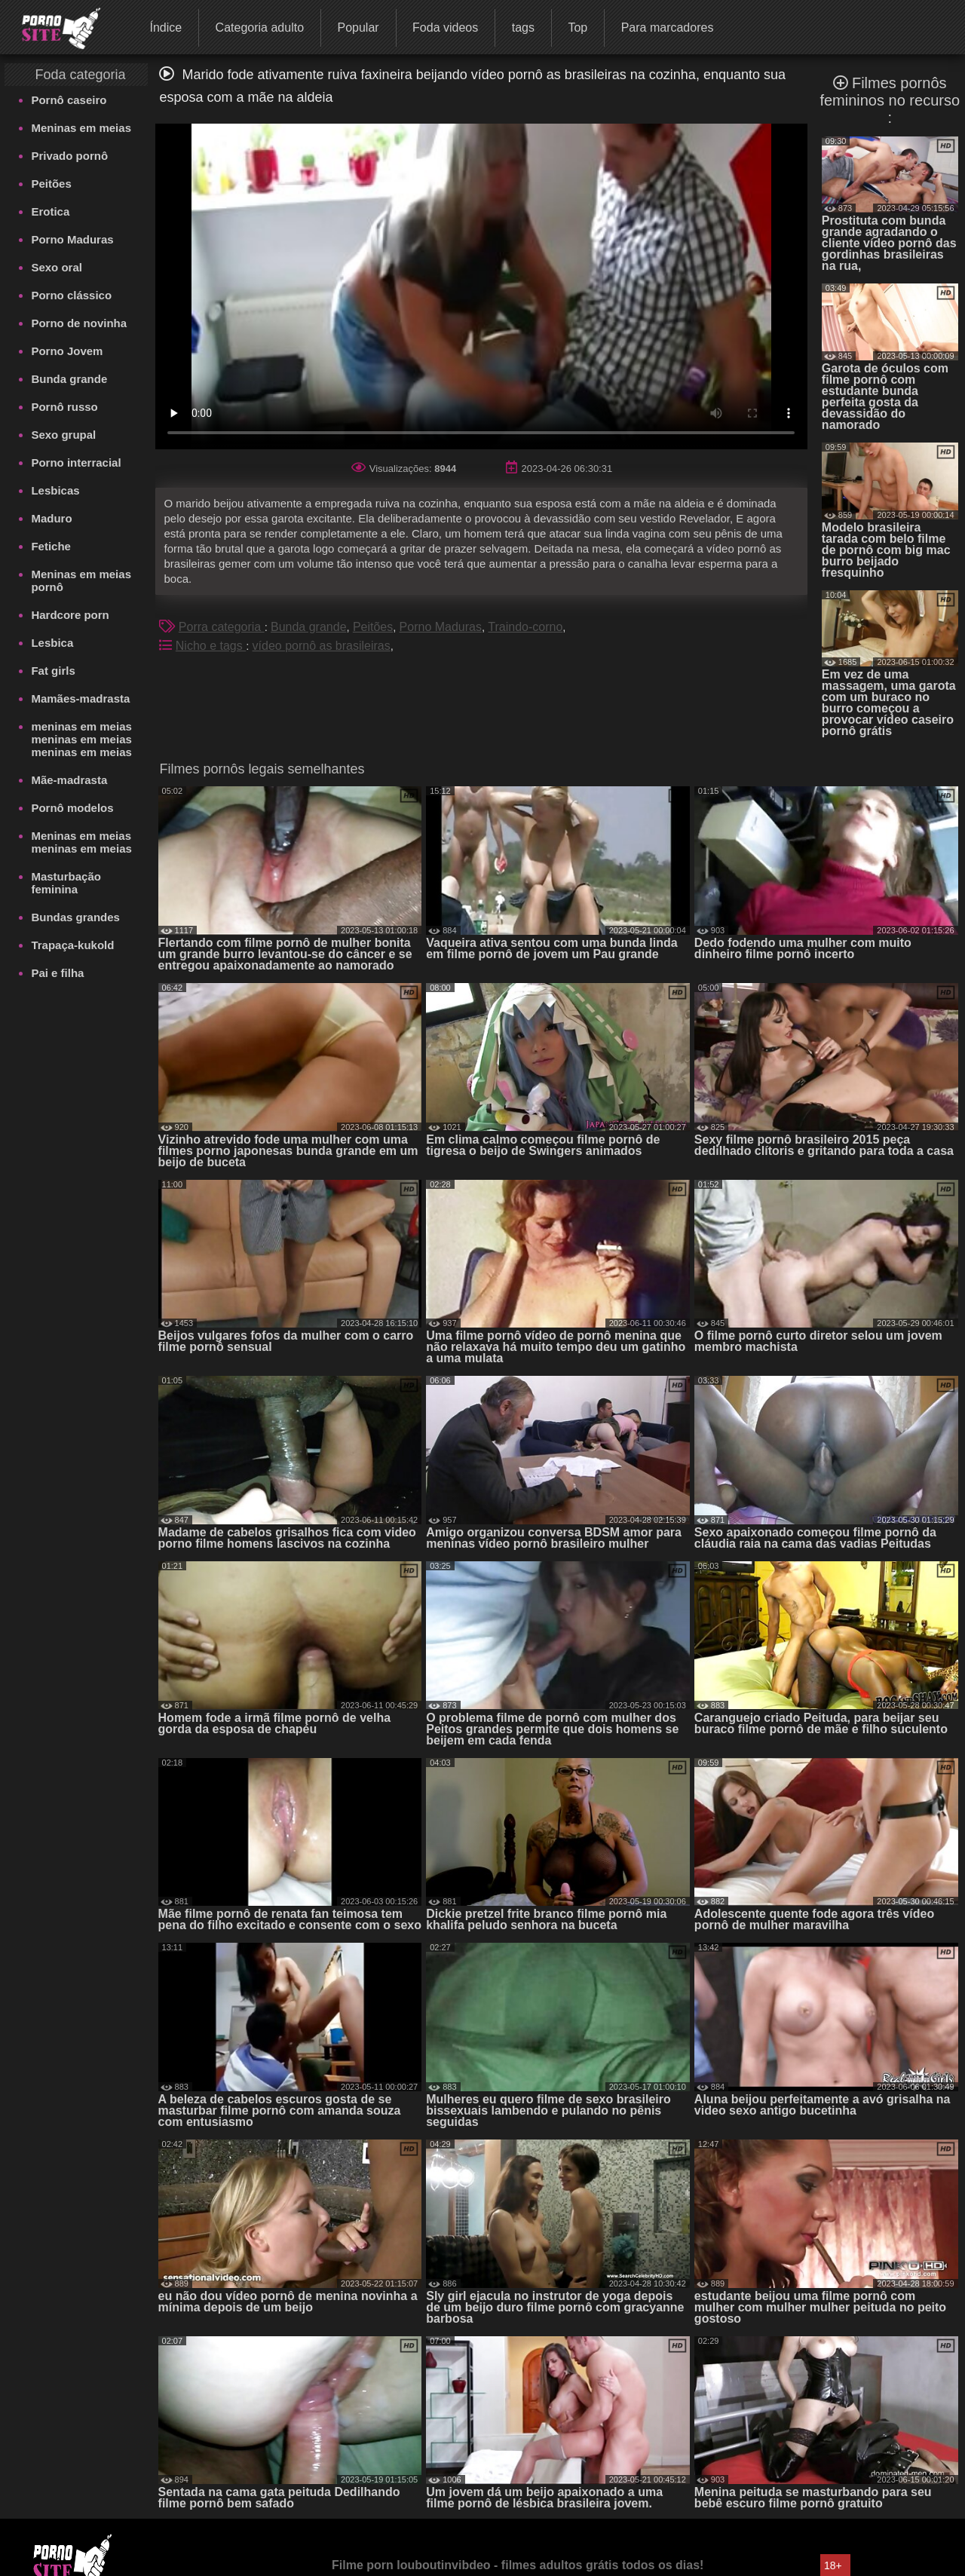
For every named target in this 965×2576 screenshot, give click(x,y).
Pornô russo (64, 406)
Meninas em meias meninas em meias (81, 842)
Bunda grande (69, 378)
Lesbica (52, 642)
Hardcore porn (70, 614)
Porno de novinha (79, 323)
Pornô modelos (72, 807)
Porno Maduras (72, 239)
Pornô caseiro (68, 99)
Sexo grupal (63, 434)
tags (523, 27)
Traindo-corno (525, 626)
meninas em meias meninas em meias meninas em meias (81, 739)
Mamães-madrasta (80, 698)
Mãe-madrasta (69, 779)
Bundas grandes (75, 917)
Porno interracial (76, 462)
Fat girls (53, 670)
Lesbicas (55, 490)
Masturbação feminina (66, 883)
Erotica (50, 211)
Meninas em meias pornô (81, 580)
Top (577, 27)
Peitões (51, 183)
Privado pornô (69, 155)
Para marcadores (667, 27)
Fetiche (51, 546)
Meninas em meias (81, 127)
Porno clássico (71, 295)
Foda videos (445, 27)
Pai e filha (57, 972)
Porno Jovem (67, 351)
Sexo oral (56, 267)
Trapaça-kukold (72, 945)
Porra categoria (222, 626)
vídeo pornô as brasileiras (322, 645)
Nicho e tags (211, 645)
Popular (357, 27)
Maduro (51, 518)
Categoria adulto (260, 27)
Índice (165, 27)
